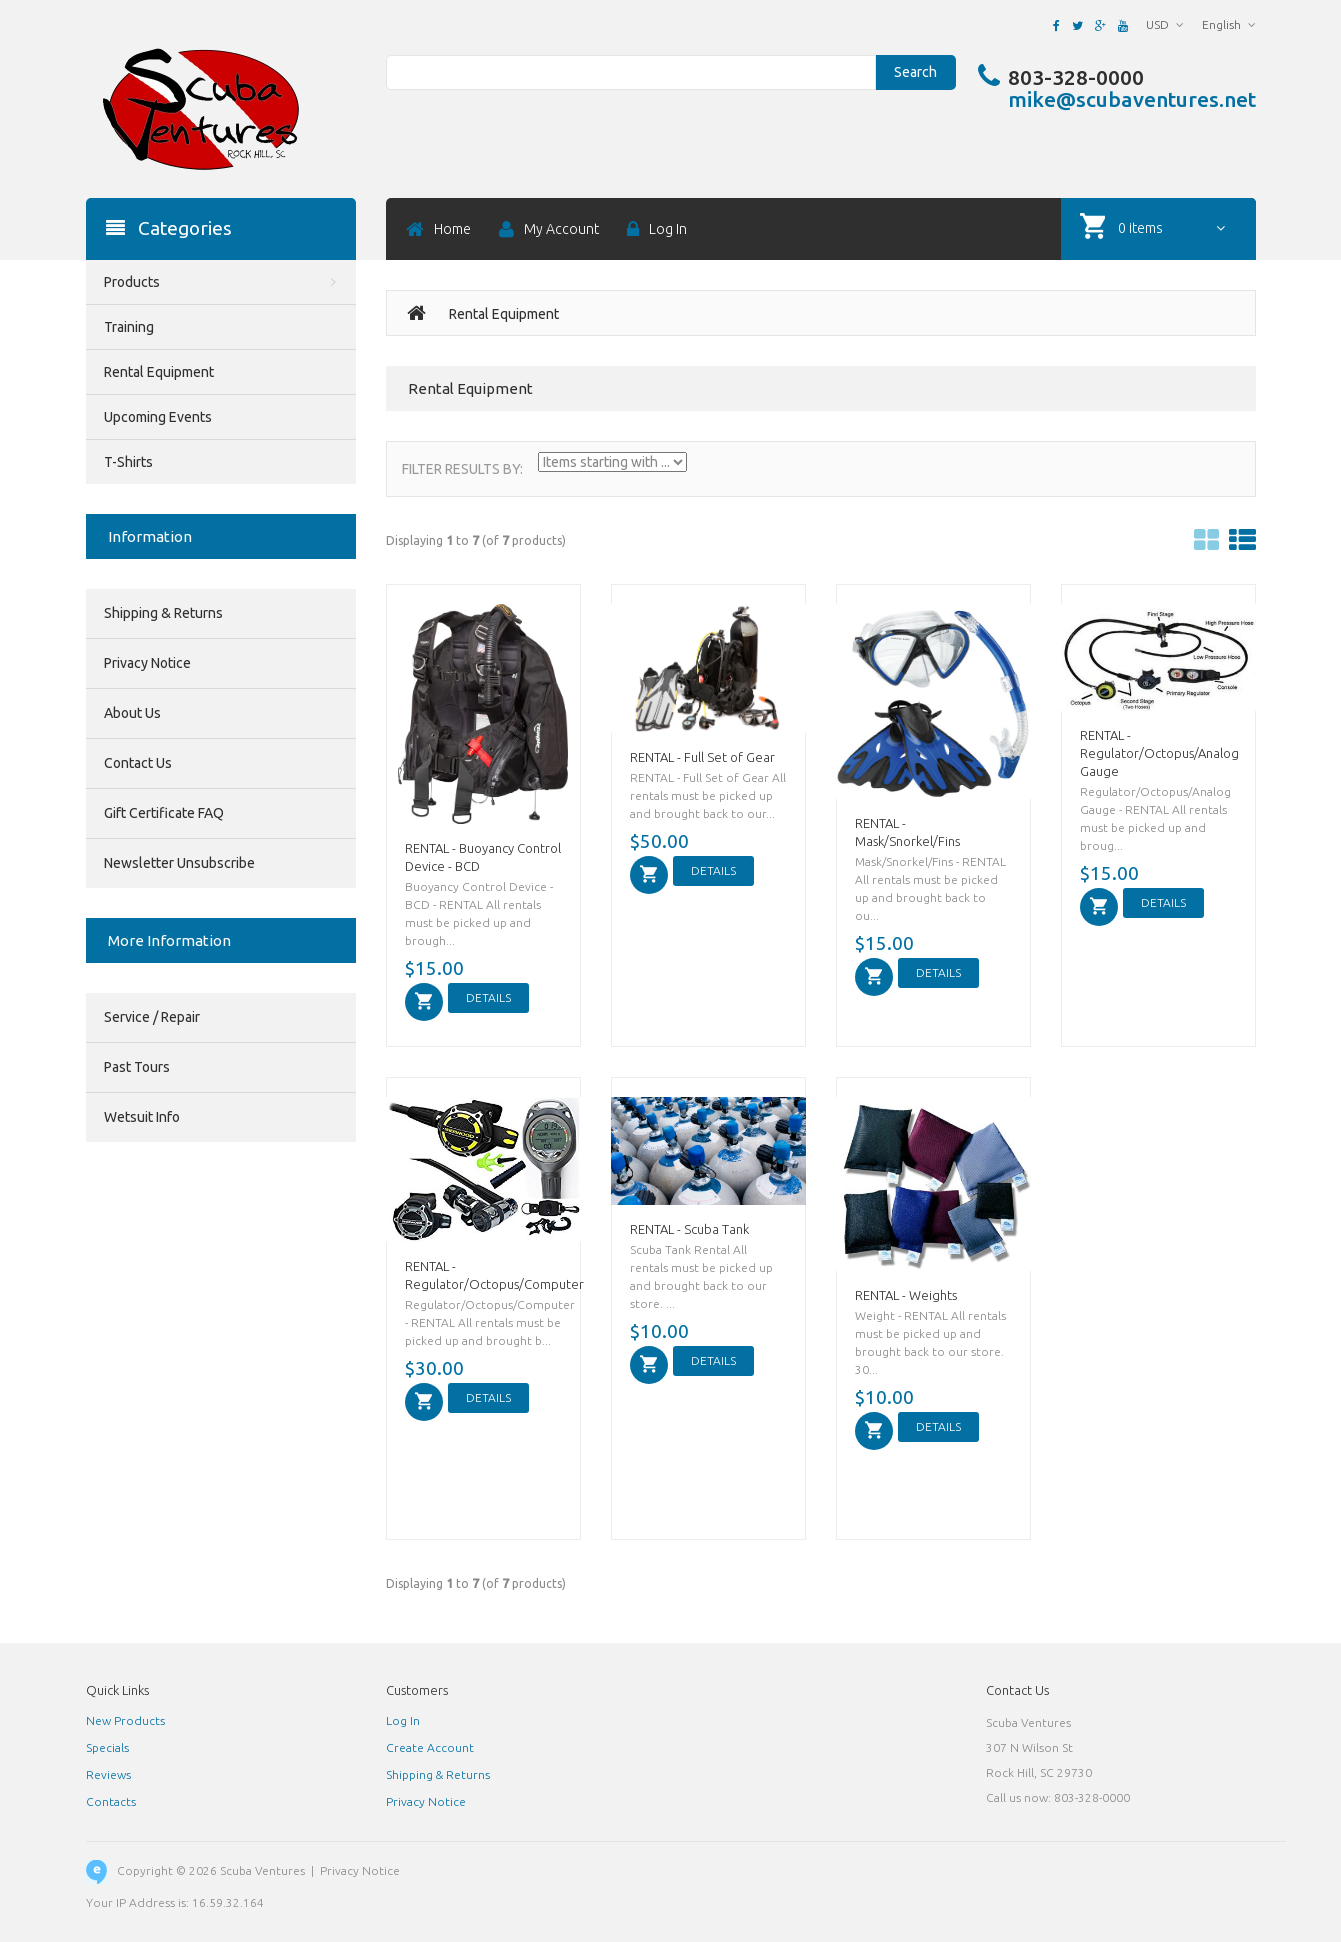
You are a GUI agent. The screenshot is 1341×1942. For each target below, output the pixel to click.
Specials (107, 1747)
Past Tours (137, 1067)
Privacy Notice (147, 663)
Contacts (111, 1801)
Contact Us (138, 763)
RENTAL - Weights (906, 1295)
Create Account (430, 1747)
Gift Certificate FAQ (164, 813)
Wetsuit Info (142, 1117)
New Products (125, 1720)
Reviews (108, 1774)
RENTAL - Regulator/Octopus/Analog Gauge (1159, 753)
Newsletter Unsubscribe (179, 863)
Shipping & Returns (163, 613)
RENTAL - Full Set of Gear (702, 757)
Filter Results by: (462, 469)
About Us (132, 713)
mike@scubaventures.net (1132, 99)
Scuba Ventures (262, 1870)
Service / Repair (152, 1017)
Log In (403, 1720)
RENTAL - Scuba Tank (689, 1229)
